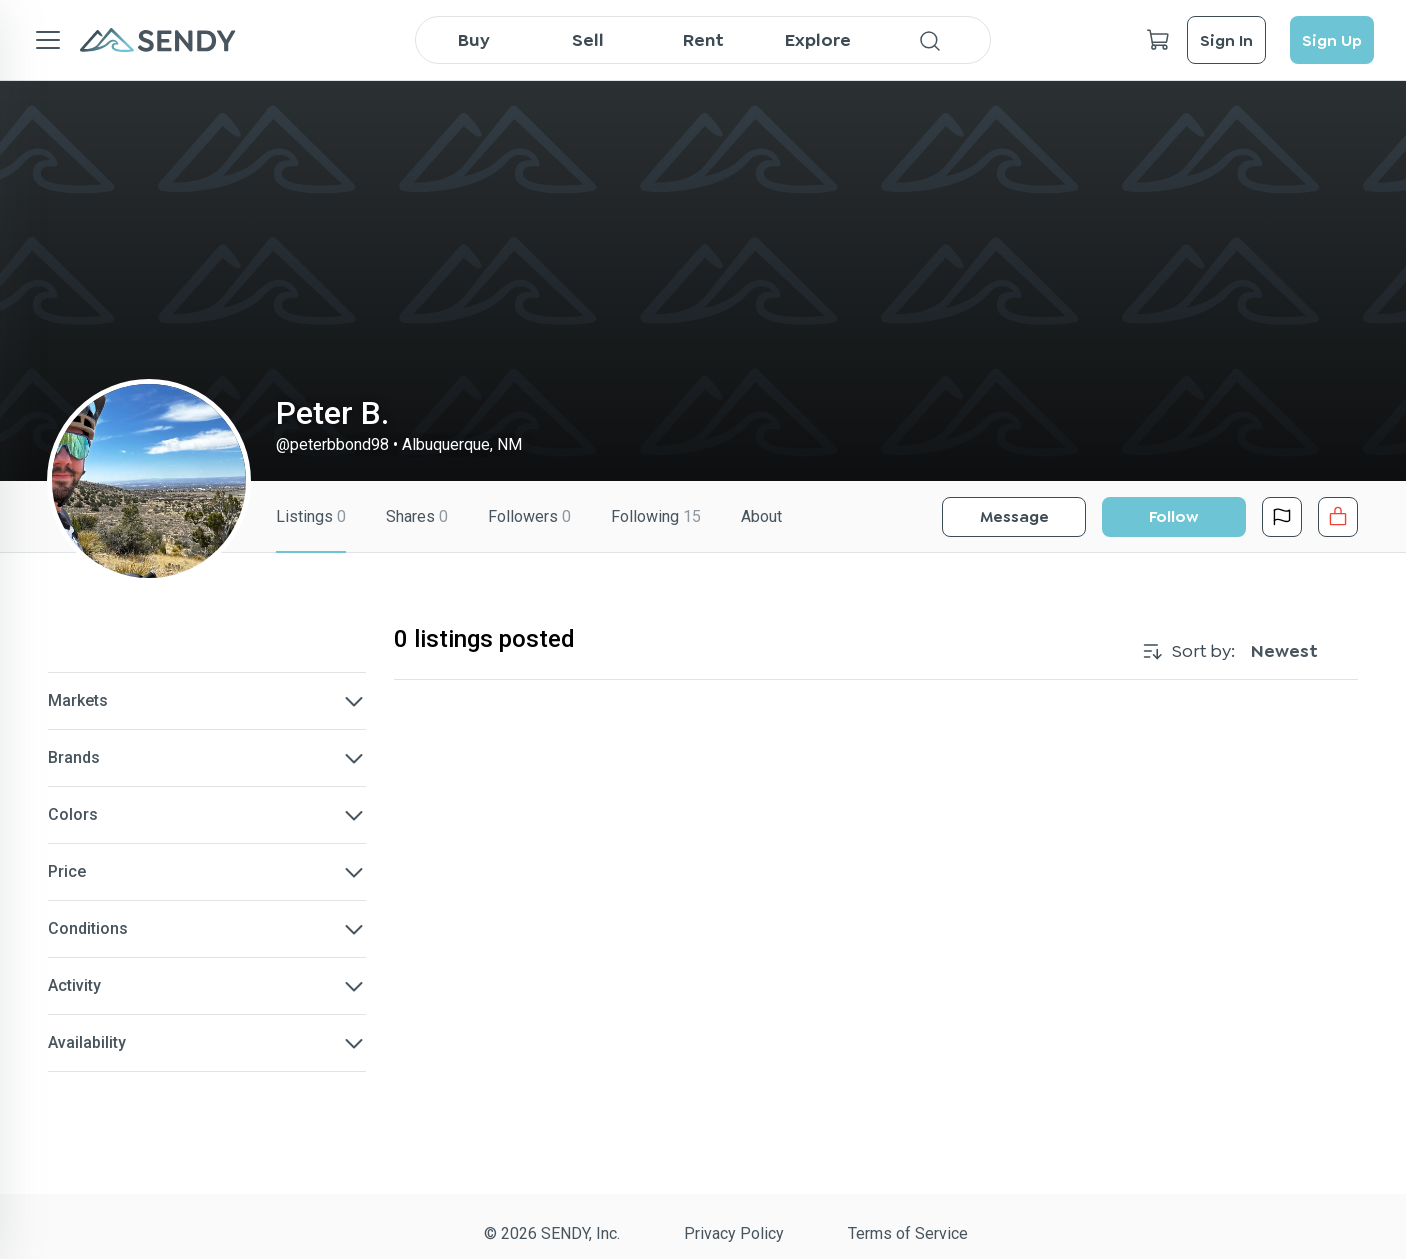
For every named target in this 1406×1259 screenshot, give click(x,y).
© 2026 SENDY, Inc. (552, 1233)
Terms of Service (908, 1233)
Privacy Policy (734, 1233)
